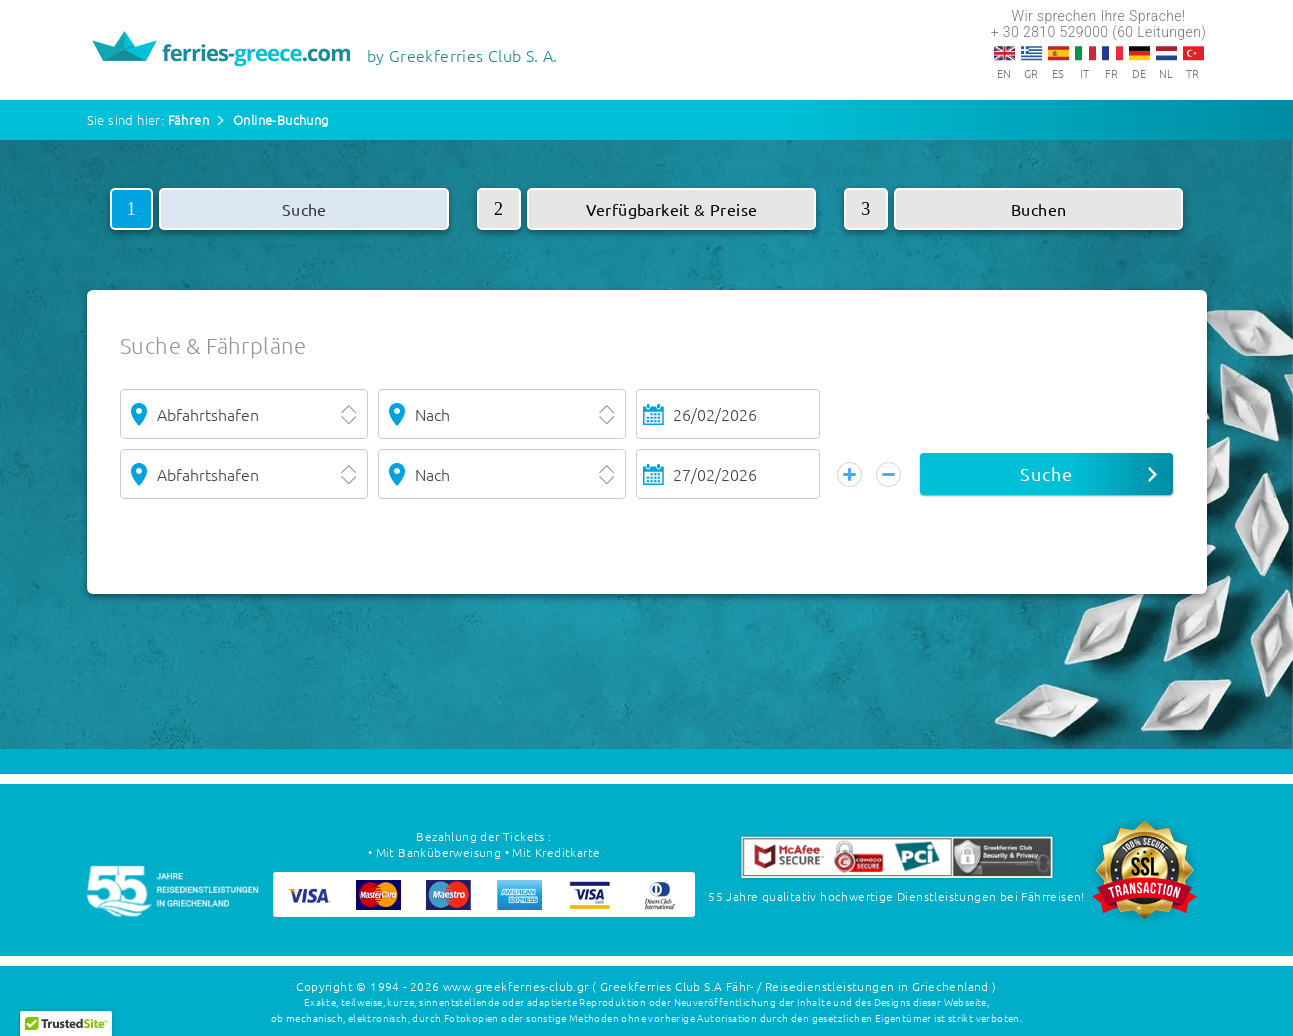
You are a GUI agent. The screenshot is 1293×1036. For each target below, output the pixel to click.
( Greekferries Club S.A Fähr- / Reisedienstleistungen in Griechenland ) (794, 986)
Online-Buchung (281, 119)
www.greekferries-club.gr (516, 986)
